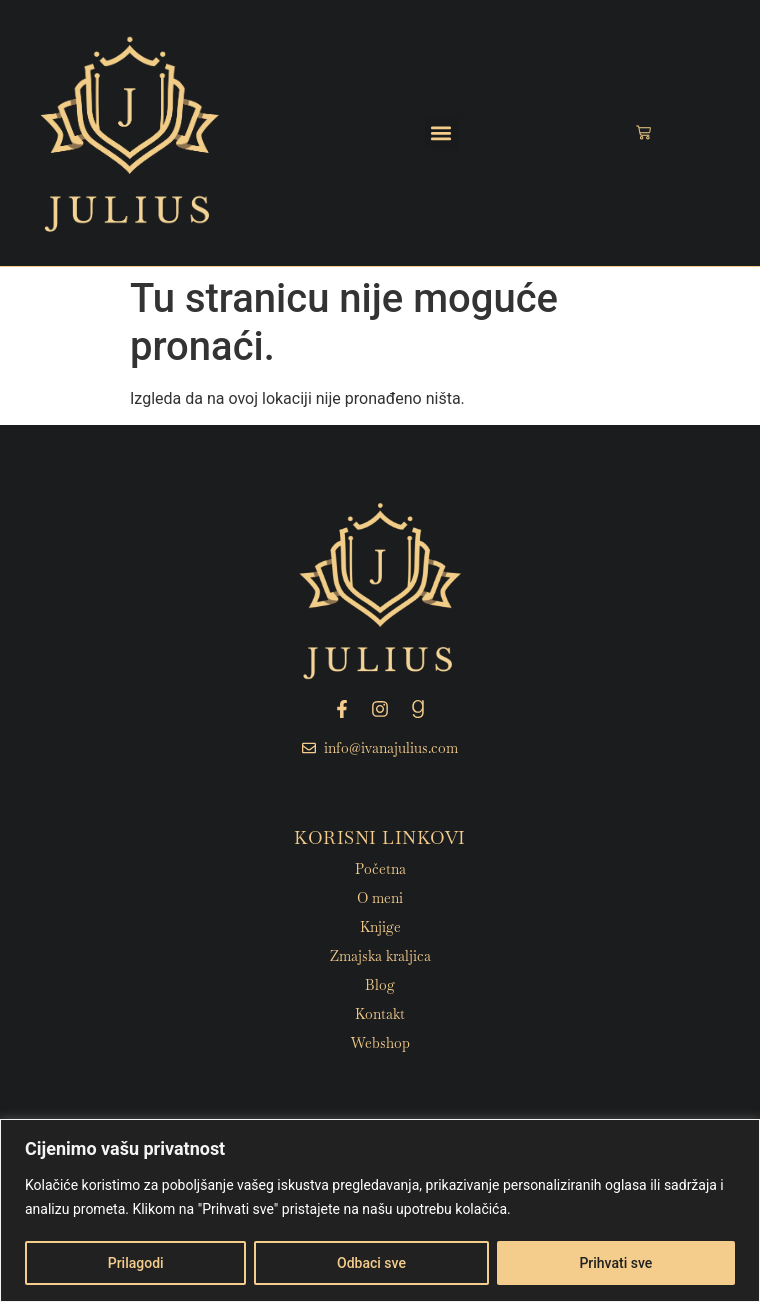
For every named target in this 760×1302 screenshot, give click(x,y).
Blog (380, 985)
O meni (380, 898)
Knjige (380, 927)
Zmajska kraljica (380, 956)
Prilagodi (136, 1263)
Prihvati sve (615, 1263)
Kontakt (380, 1014)
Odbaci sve (371, 1263)
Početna (380, 869)
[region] (380, 1210)
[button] (441, 132)
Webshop (380, 1043)
